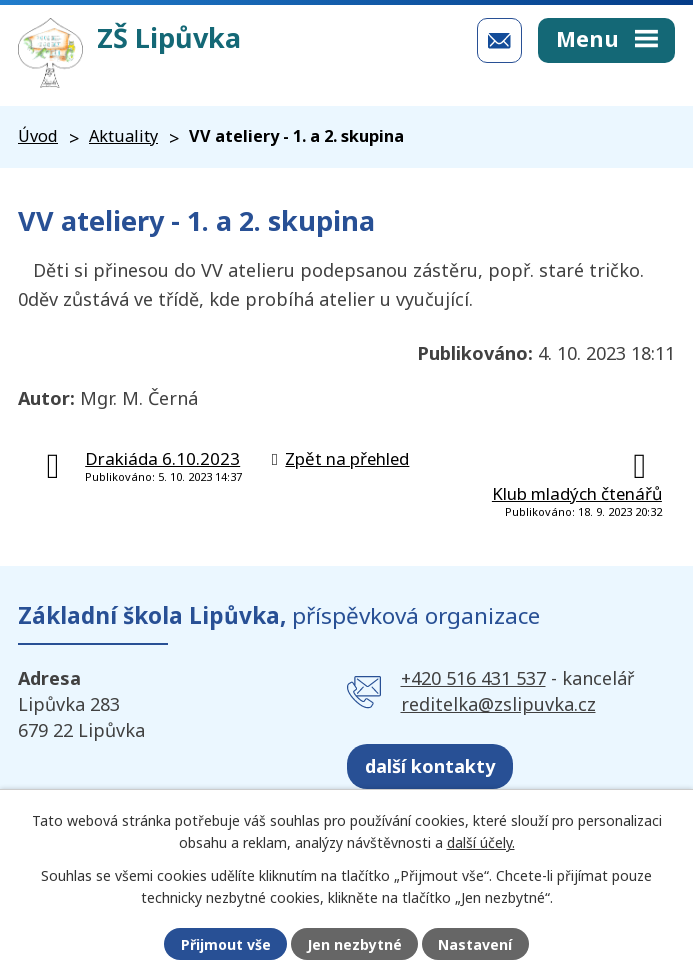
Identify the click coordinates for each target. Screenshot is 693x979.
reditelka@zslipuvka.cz (498, 704)
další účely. (481, 842)
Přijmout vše (226, 944)
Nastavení (475, 944)
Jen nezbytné (354, 944)
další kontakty (430, 766)
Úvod (38, 136)
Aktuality (123, 136)
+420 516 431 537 (473, 678)
